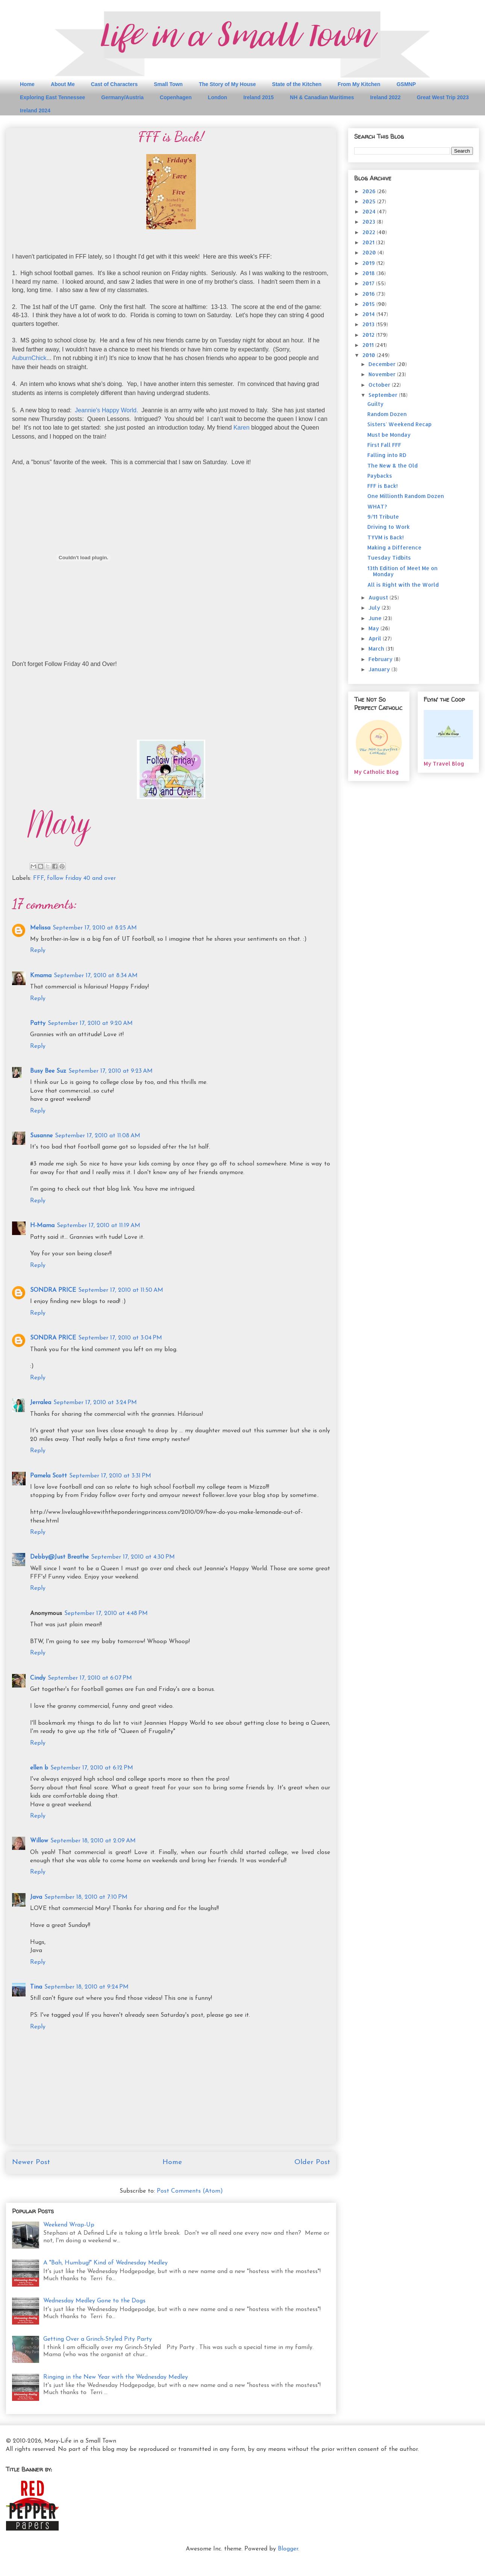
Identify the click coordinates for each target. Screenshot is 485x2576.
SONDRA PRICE (53, 1290)
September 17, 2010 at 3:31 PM (110, 1476)
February (381, 659)
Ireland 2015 (258, 97)
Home (27, 84)
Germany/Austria (122, 97)
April (375, 638)
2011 (368, 345)
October (380, 384)
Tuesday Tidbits (389, 557)
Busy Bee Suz (48, 1071)
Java (36, 1897)
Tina (36, 1987)
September (383, 395)
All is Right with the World (403, 584)
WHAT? (377, 506)
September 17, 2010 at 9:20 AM (90, 1023)
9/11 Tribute (383, 516)
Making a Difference (394, 547)
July (375, 607)
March (377, 648)
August (379, 597)
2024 (369, 211)
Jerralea (40, 1403)
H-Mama (42, 1226)
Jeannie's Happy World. (106, 410)
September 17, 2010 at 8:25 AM (95, 928)
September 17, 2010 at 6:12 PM (91, 1768)
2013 (369, 324)
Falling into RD (386, 455)
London (217, 97)
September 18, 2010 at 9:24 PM (86, 1987)
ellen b (39, 1768)
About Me (63, 84)
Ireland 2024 (35, 110)
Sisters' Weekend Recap (399, 424)
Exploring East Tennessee (52, 97)
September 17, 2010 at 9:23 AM (110, 1071)
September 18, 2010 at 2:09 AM (93, 1841)
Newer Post (31, 2162)
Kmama (41, 976)
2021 (369, 242)
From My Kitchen (359, 84)
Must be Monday (389, 434)
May (374, 628)
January (379, 669)
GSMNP (406, 84)
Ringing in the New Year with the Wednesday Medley (115, 2377)
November (382, 374)
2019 (369, 263)
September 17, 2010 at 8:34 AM (96, 976)
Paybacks (379, 475)
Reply (37, 950)
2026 (369, 191)
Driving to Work (388, 527)
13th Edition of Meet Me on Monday (402, 571)
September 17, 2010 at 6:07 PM (90, 1678)
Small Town (168, 84)
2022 (369, 232)
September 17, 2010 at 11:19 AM (98, 1226)
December (382, 364)
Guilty (375, 404)
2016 (369, 294)
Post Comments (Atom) (190, 2191)
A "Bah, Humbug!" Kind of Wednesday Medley (105, 2263)
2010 (369, 355)
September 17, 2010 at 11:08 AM (97, 1136)
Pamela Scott (48, 1476)
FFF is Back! (382, 486)
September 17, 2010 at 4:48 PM (106, 1613)
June (375, 618)
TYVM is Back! (385, 537)
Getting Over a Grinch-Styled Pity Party (97, 2339)
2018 (369, 273)
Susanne (41, 1136)
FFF (38, 878)
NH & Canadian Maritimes (322, 97)
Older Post (312, 2162)
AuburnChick (29, 358)
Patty (37, 1023)
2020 (369, 252)
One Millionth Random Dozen (405, 496)
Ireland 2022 (385, 97)
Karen (241, 427)
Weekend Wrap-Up (68, 2225)
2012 (369, 334)
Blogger (288, 2549)
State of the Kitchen (296, 84)
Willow (39, 1841)
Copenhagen (176, 97)
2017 (369, 283)
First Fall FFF (384, 445)
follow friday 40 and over (81, 878)
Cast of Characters (114, 84)
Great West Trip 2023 (442, 97)
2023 (369, 221)
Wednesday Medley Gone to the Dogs (94, 2301)
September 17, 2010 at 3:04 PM (120, 1338)
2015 (369, 304)
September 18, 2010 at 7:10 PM (85, 1897)
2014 (369, 314)
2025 (369, 201)
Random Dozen (387, 414)
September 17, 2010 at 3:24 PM (95, 1403)
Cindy (37, 1678)
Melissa (40, 928)
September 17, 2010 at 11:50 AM (120, 1290)
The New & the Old (392, 465)
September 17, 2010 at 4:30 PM (133, 1557)
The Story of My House (227, 84)
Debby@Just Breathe (59, 1557)
